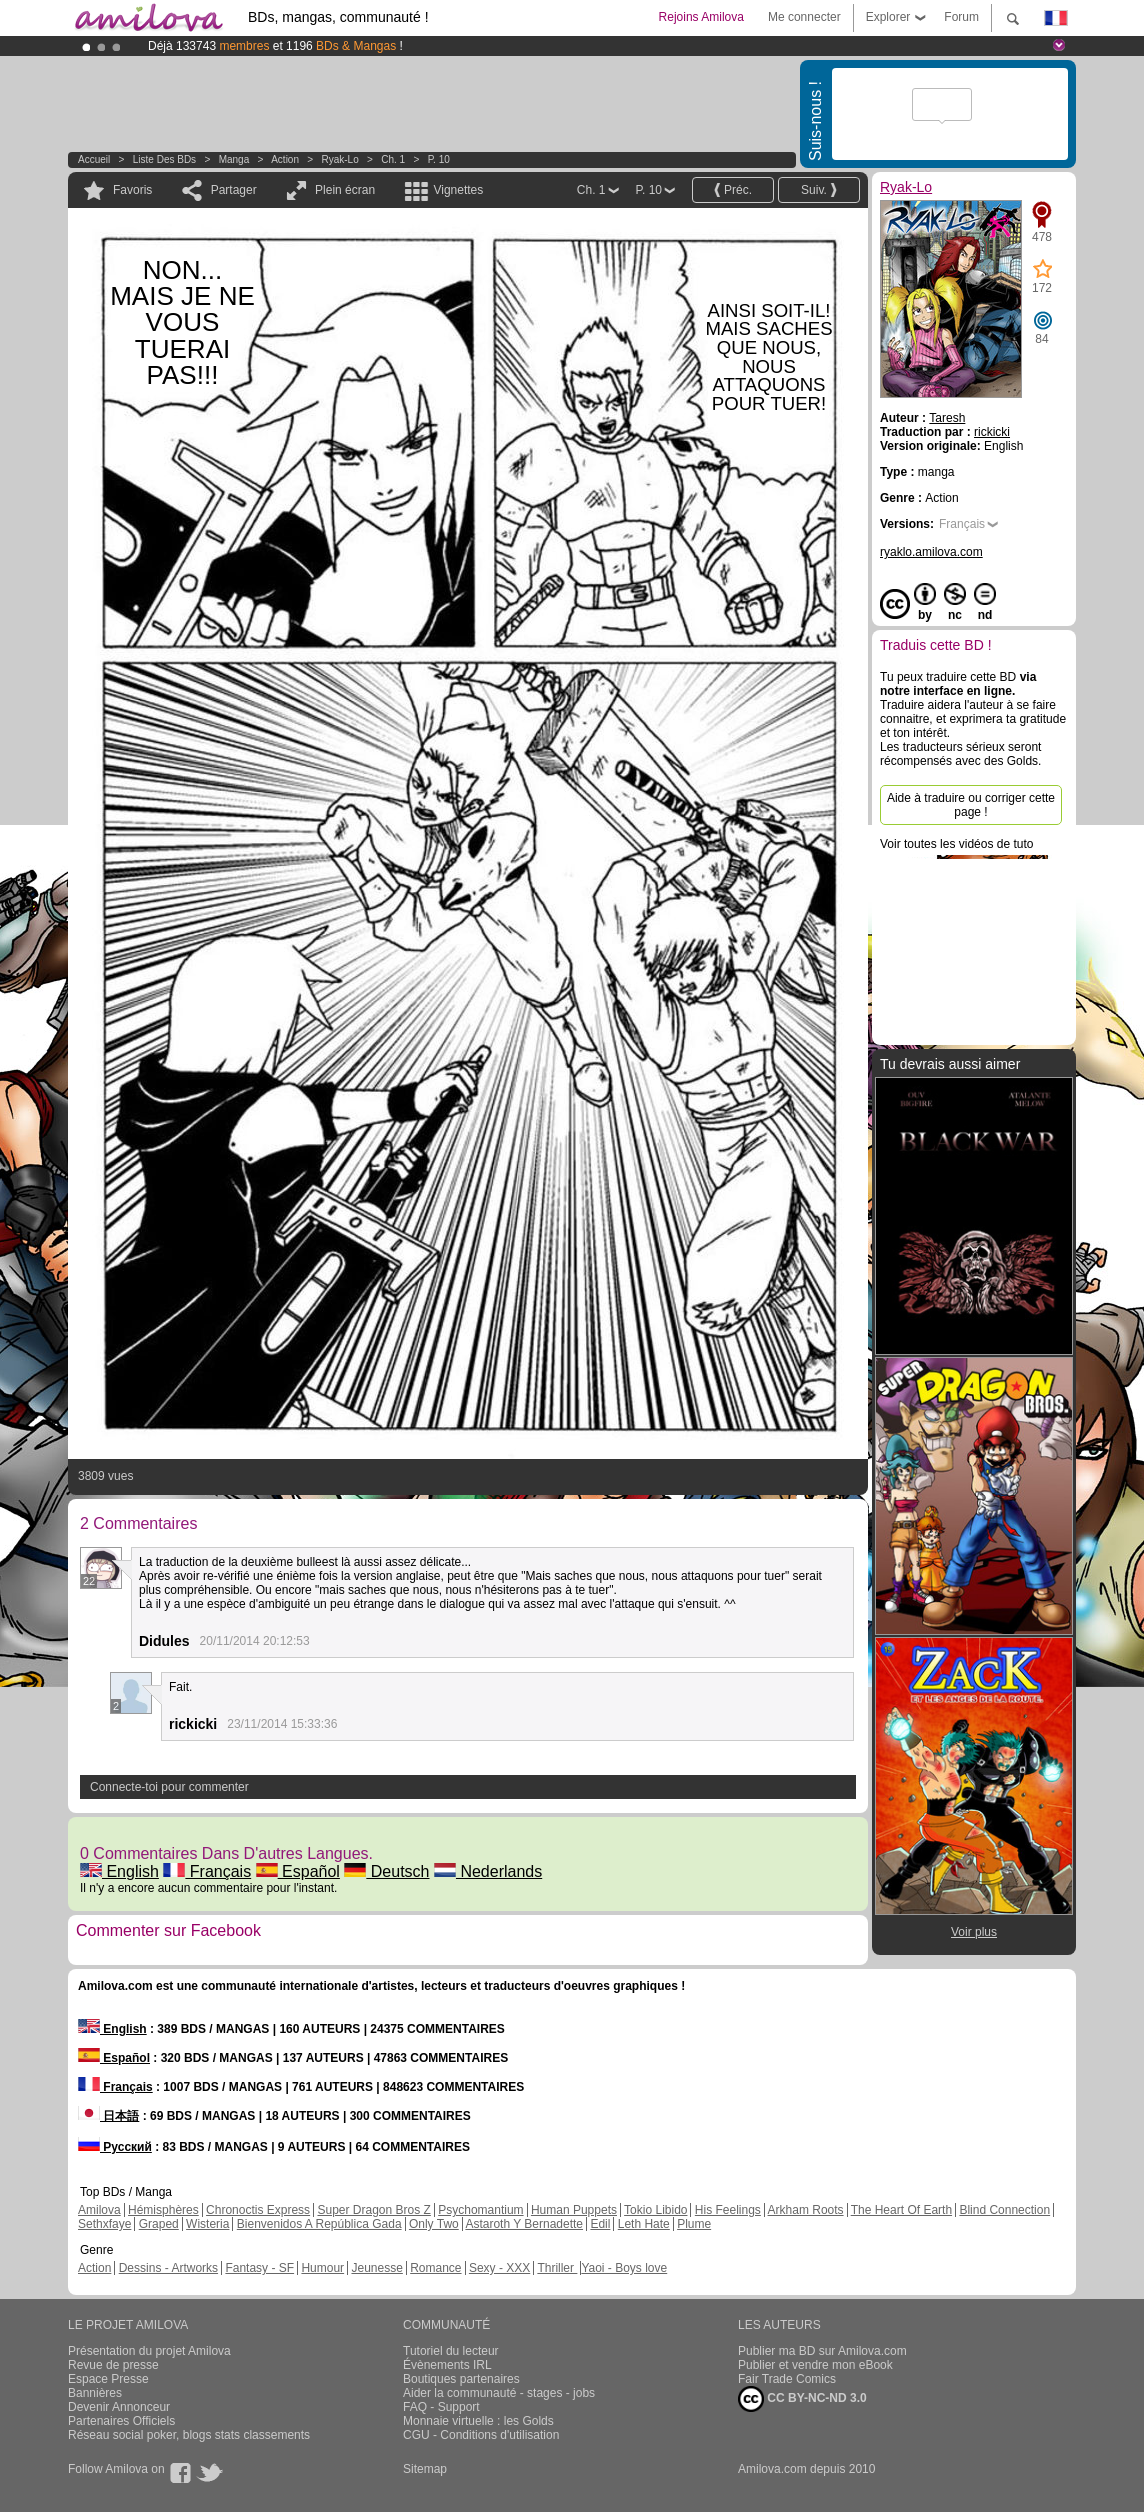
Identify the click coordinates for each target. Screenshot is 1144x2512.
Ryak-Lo (340, 159)
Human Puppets (574, 2210)
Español (298, 1871)
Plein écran (345, 190)
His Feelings (728, 2210)
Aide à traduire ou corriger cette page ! (971, 805)
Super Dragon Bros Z (373, 2210)
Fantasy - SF (259, 2268)
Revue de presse (113, 2365)
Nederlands (488, 1871)
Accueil (94, 159)
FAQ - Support (441, 2407)
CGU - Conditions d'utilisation (481, 2435)
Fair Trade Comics (787, 2379)
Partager (234, 190)
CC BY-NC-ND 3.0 (802, 2399)
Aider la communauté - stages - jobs (499, 2393)
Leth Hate (644, 2224)
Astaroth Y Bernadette (524, 2224)
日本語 (108, 2116)
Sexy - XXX (499, 2268)
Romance (435, 2268)
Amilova (99, 2210)
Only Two (434, 2224)
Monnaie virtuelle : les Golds (478, 2421)
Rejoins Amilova (701, 17)
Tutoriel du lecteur (451, 2351)
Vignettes (458, 190)
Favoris (132, 190)
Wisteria (207, 2224)
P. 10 (439, 159)
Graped (159, 2224)
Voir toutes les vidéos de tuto (956, 844)
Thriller (557, 2268)
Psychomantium (480, 2210)
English (119, 1871)
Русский (115, 2147)
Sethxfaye (104, 2224)
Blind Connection (1004, 2210)
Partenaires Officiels (121, 2421)
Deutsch (386, 1871)
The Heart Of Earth (901, 2210)
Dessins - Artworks (168, 2268)
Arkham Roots (806, 2210)
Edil (600, 2224)
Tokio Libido (655, 2210)
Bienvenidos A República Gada (319, 2224)
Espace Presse (108, 2379)
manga (234, 159)
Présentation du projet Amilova (149, 2351)
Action (285, 159)
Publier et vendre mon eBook (815, 2365)
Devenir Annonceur (119, 2407)
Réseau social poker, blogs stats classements (189, 2435)
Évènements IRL (447, 2365)
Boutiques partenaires (461, 2379)
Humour (322, 2268)
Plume (694, 2224)
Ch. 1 (393, 159)
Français (207, 1871)
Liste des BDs (164, 159)
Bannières (95, 2393)
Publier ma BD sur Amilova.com (822, 2351)
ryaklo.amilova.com (931, 552)
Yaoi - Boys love (624, 2268)
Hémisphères (163, 2210)
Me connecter (804, 17)
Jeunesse (376, 2268)
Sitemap (425, 2469)
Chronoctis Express (258, 2210)
